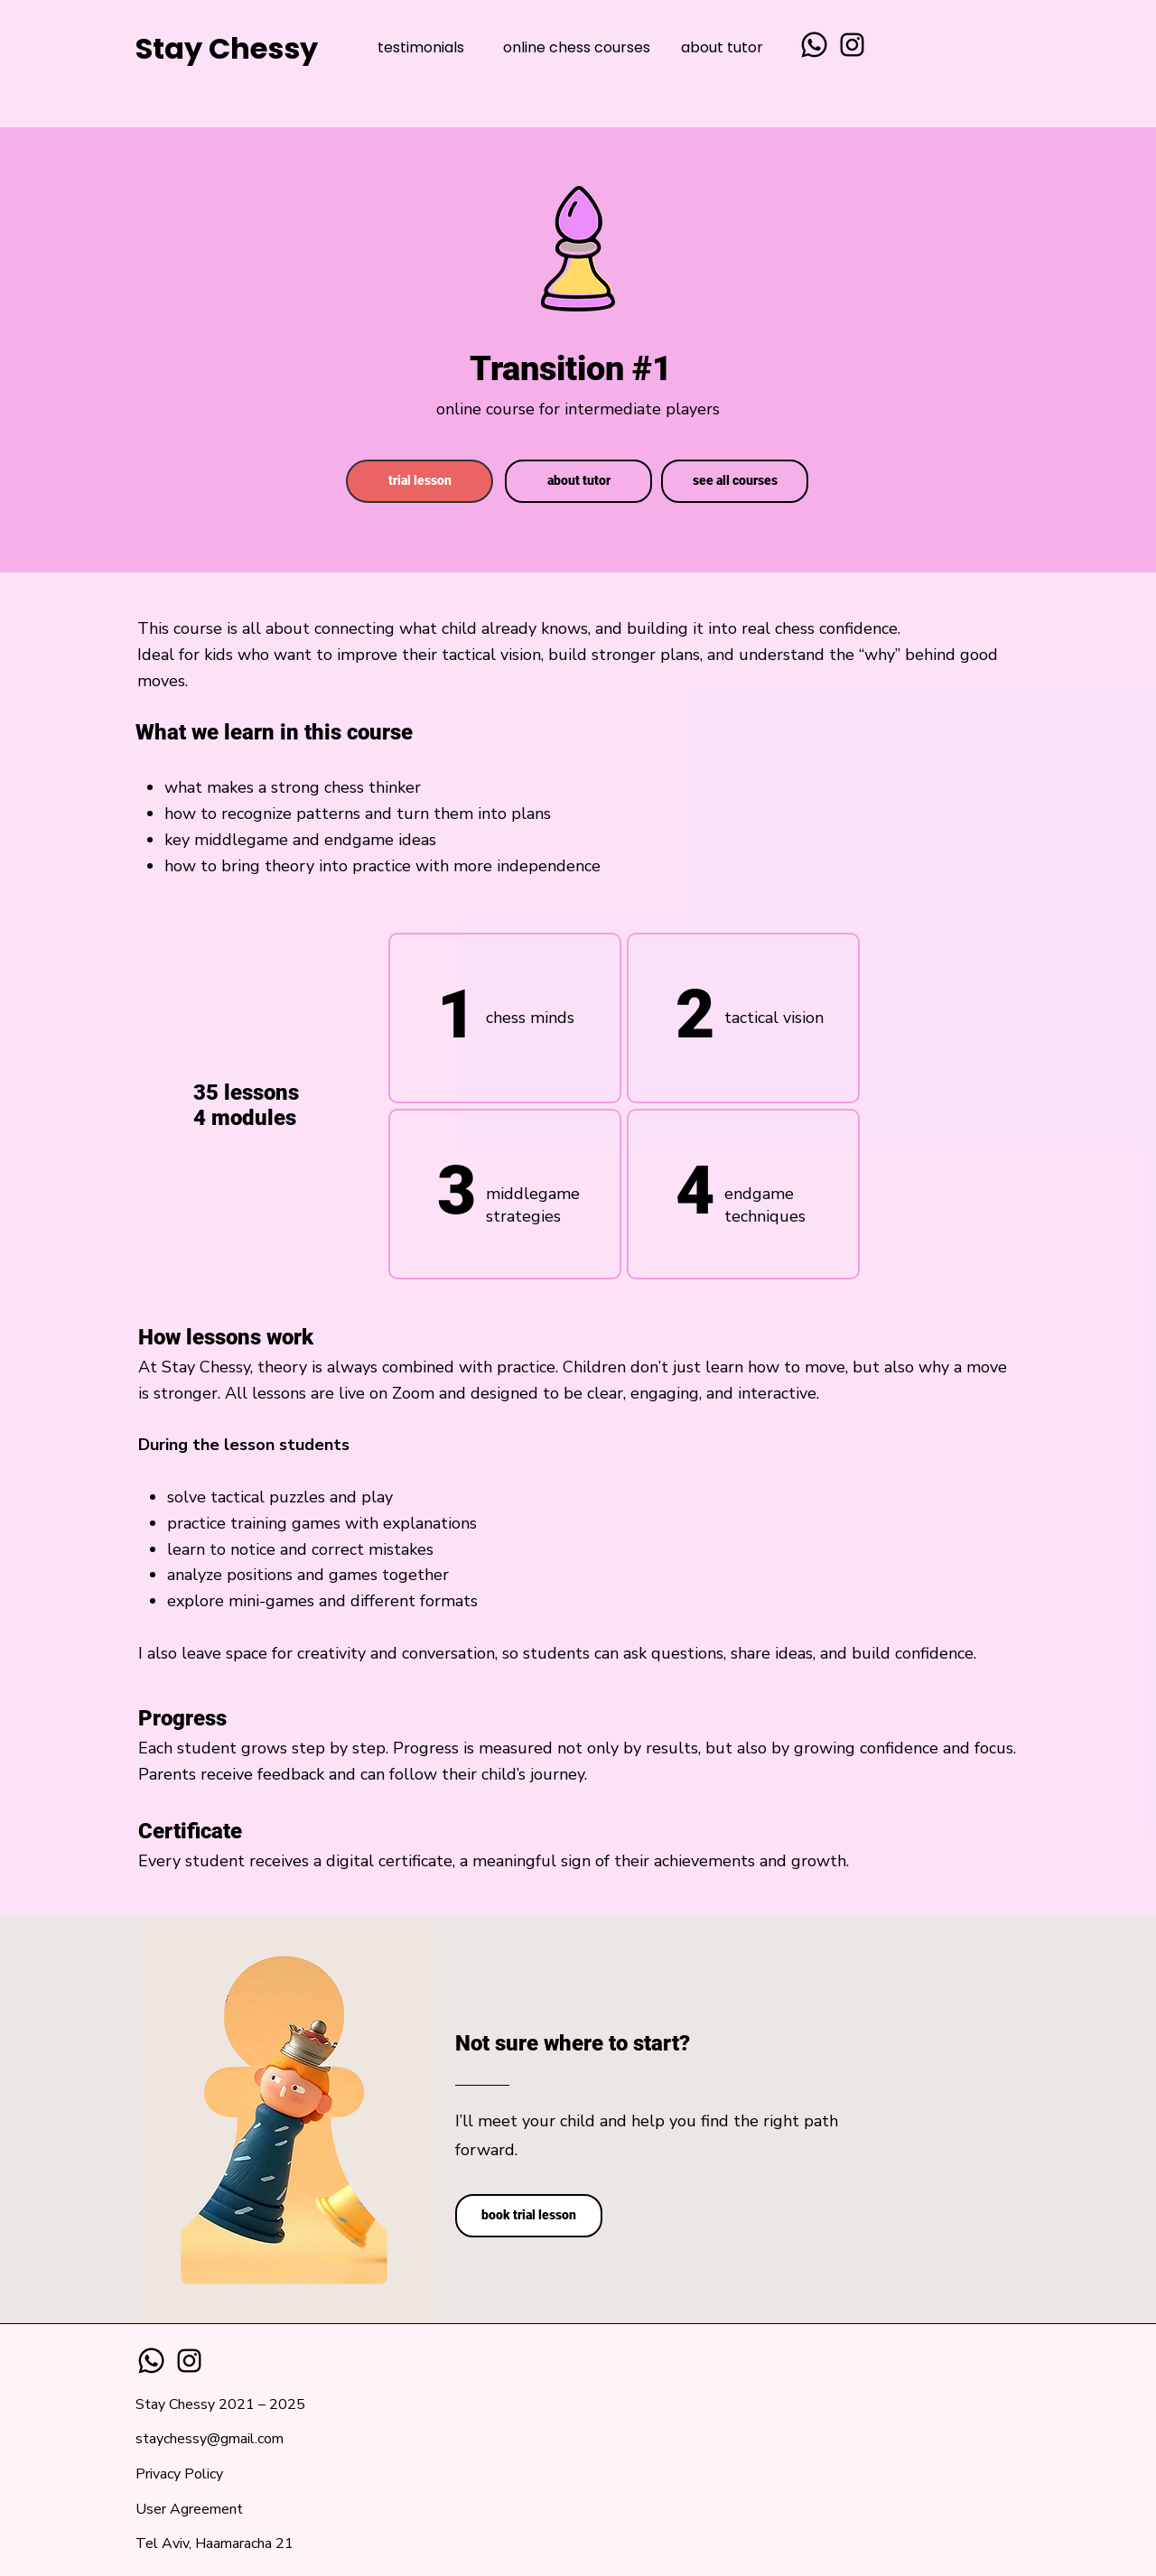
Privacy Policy (179, 2474)
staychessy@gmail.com (209, 2439)
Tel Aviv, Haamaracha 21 (214, 2543)
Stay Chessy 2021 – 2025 (220, 2404)
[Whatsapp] (814, 44)
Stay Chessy (226, 48)
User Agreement (189, 2509)
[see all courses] (734, 481)
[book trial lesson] (528, 2215)
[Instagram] (852, 44)
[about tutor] (578, 481)
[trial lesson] (419, 481)
